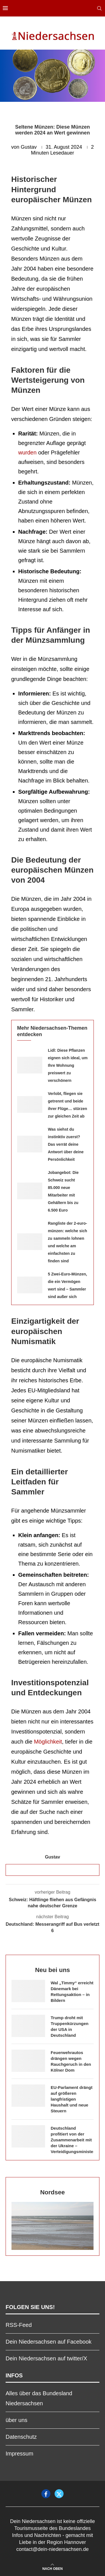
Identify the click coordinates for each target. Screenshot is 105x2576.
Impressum (19, 2453)
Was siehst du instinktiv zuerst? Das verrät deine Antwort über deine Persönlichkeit (66, 1144)
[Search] (99, 8)
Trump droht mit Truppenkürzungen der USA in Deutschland (69, 2026)
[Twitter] (59, 2493)
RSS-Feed (19, 2325)
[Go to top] (52, 2568)
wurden (27, 452)
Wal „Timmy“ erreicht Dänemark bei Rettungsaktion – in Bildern (72, 1991)
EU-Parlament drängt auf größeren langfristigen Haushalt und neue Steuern (71, 2099)
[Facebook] (45, 2493)
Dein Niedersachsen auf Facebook (49, 2342)
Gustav (29, 147)
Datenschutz (21, 2437)
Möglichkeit (48, 1742)
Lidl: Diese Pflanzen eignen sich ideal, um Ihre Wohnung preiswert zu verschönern (68, 1065)
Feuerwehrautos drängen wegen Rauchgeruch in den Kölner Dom (71, 2061)
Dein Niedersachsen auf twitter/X (46, 2358)
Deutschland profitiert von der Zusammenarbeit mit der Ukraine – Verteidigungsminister (72, 2140)
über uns (16, 2420)
